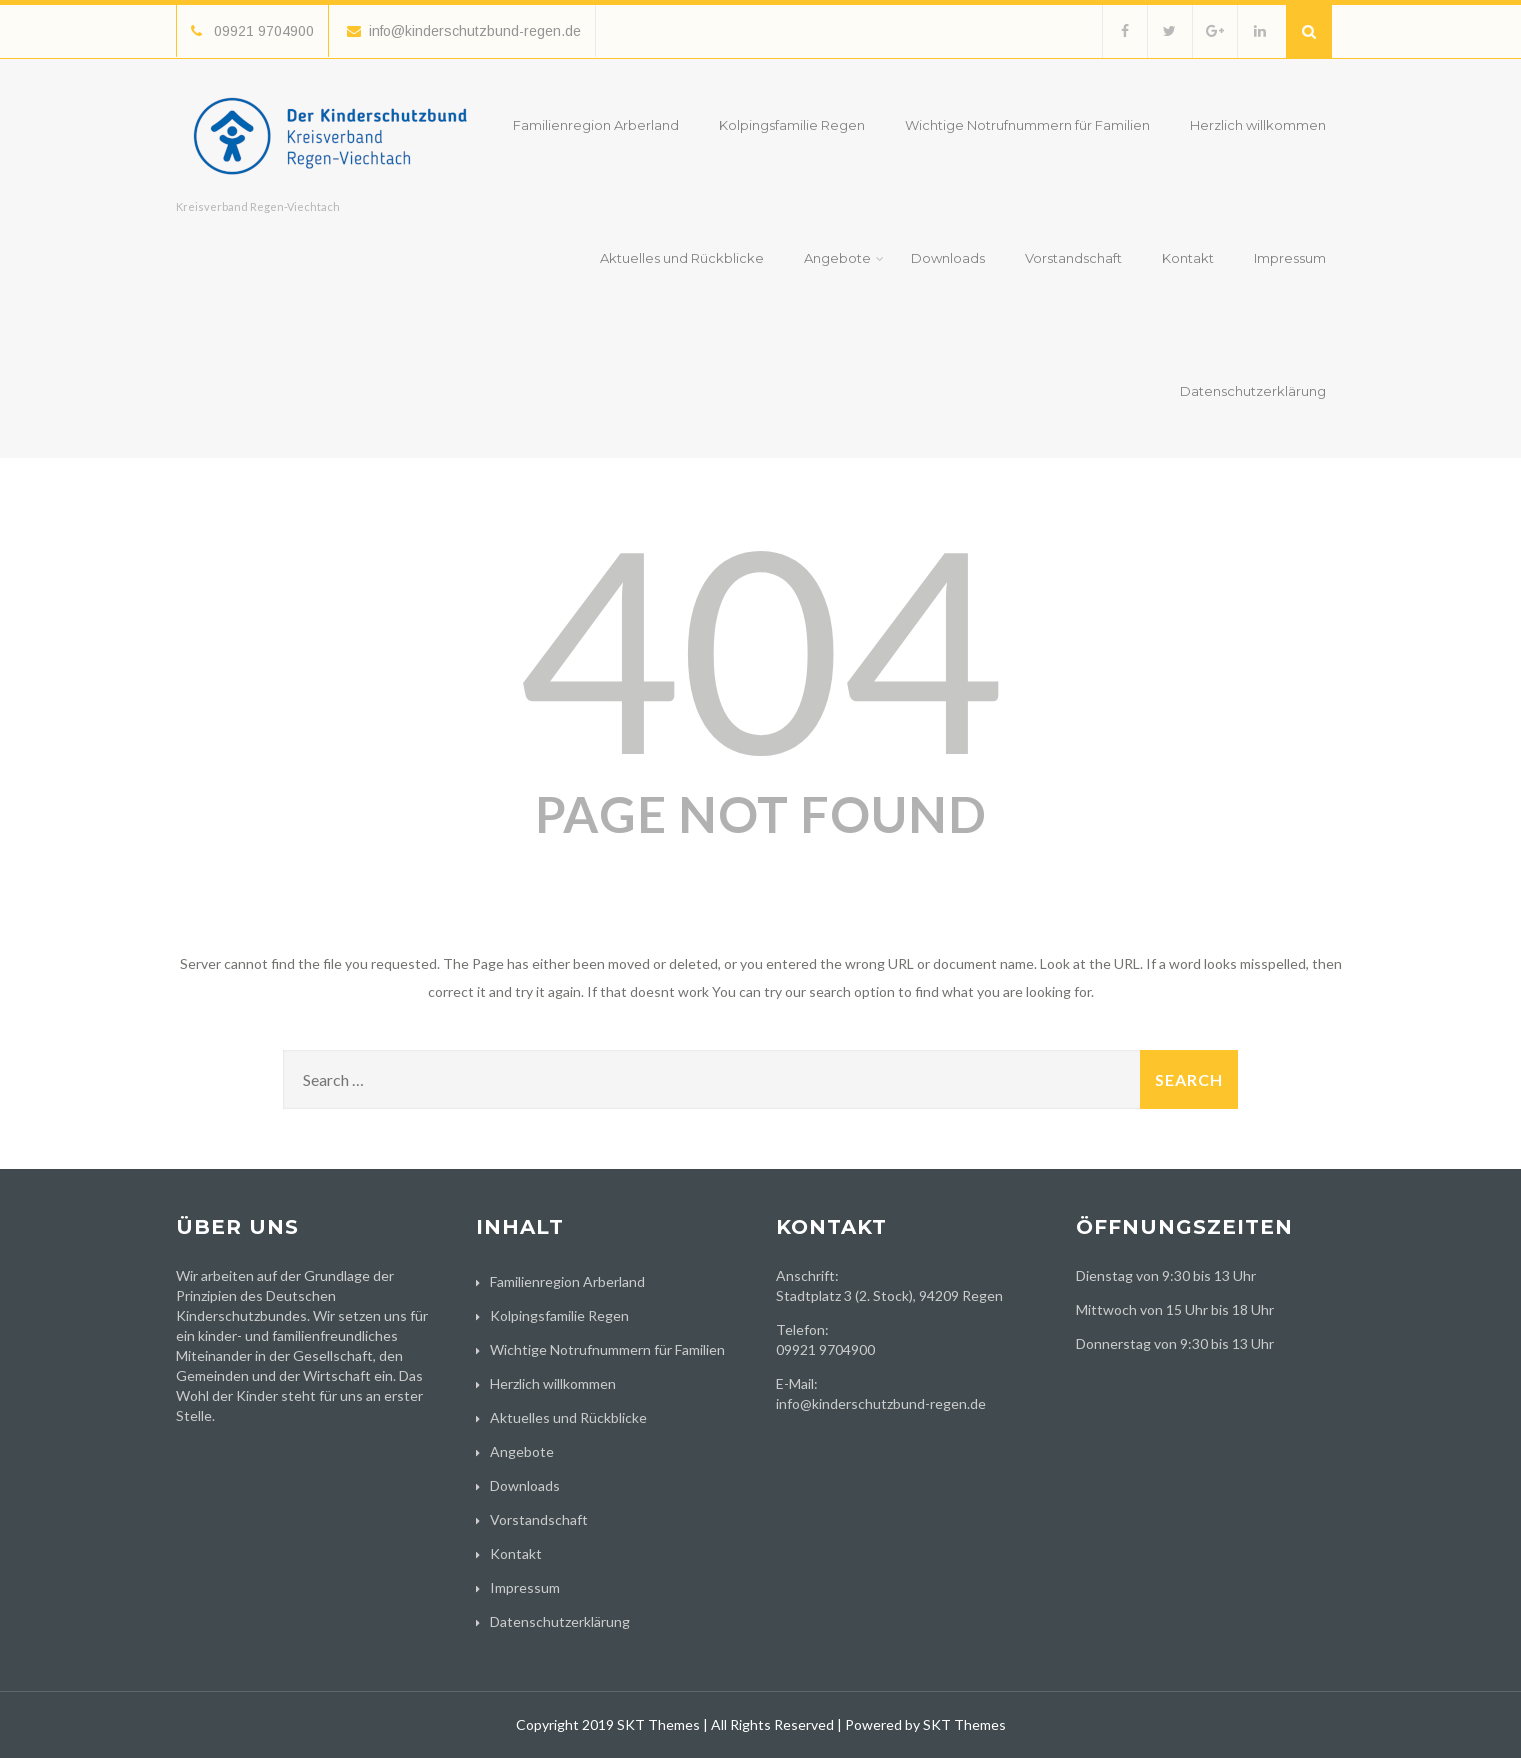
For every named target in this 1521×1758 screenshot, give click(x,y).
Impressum (1290, 258)
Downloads (948, 258)
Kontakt (1188, 258)
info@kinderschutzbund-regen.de (464, 31)
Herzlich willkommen (1258, 125)
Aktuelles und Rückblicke (682, 258)
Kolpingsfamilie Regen (792, 125)
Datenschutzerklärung (1253, 391)
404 (761, 646)
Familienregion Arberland (596, 125)
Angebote (844, 258)
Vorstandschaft (1073, 258)
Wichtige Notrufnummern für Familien (1027, 125)
